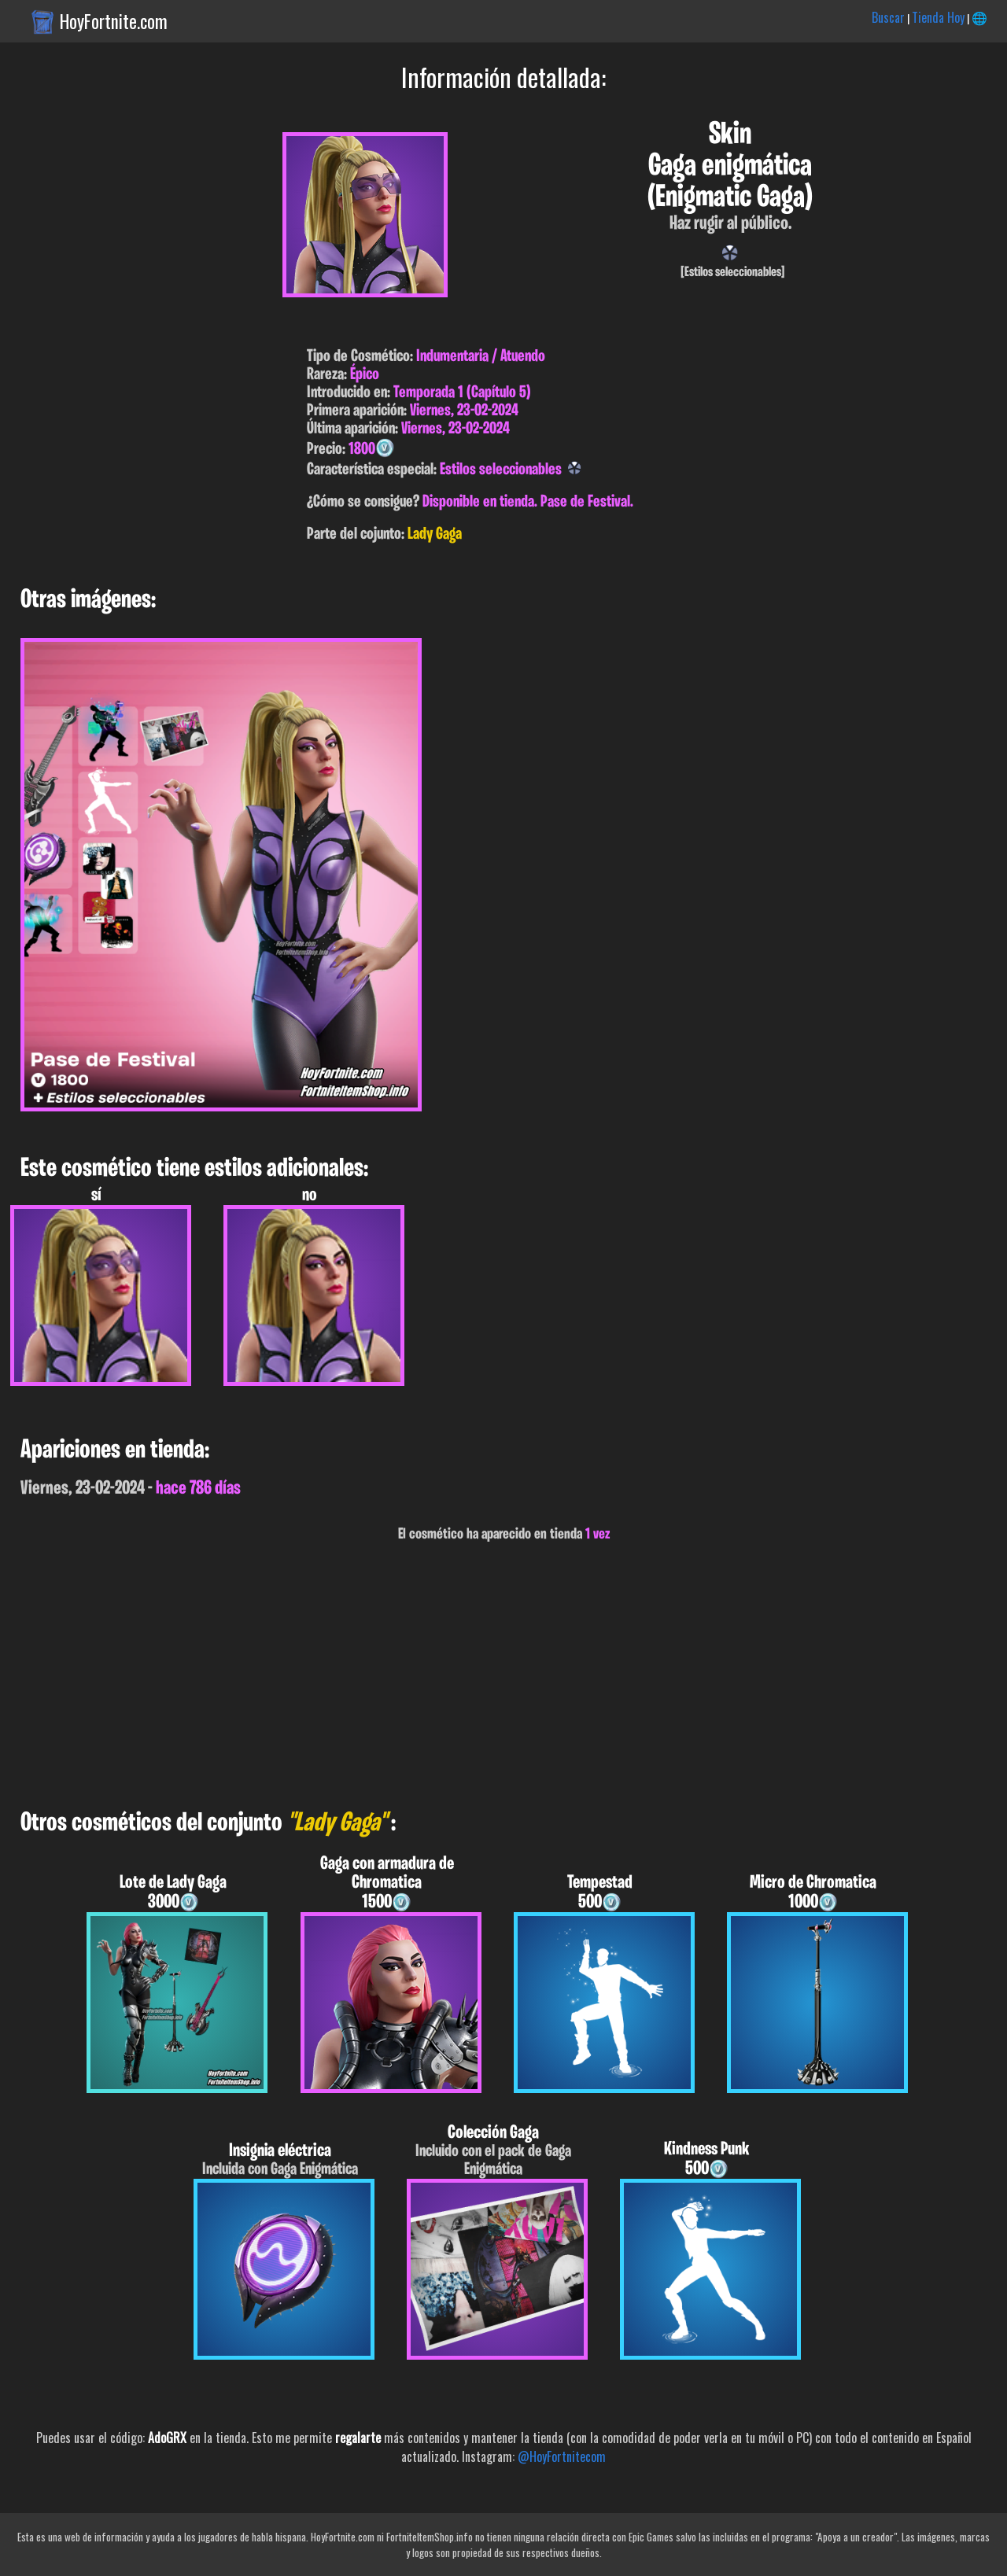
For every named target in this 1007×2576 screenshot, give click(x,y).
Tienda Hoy (938, 17)
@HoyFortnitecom (562, 2456)
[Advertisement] (472, 1676)
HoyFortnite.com (114, 21)
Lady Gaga (435, 534)
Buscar (888, 17)
